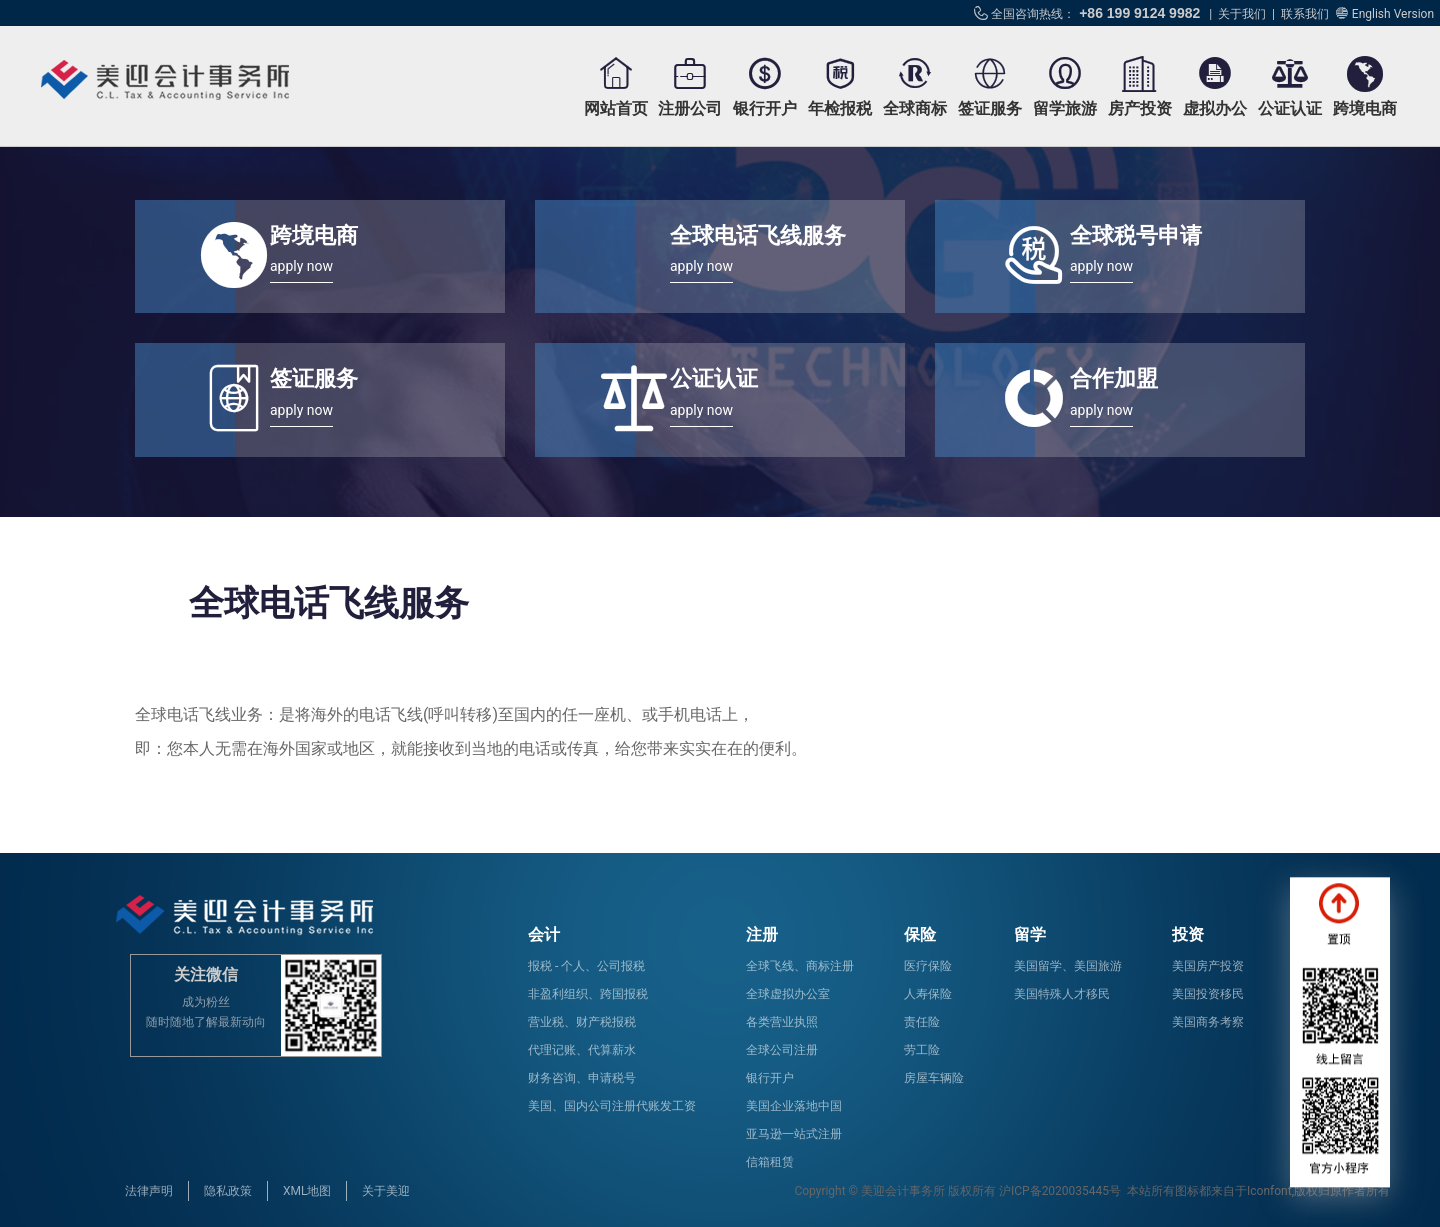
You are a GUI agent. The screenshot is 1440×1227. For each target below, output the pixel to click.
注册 (762, 934)
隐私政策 (228, 1191)
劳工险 (922, 1050)
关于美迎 (386, 1191)
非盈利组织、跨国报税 (588, 994)
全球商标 (915, 108)
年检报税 (840, 108)
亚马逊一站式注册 (794, 1134)
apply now (301, 266)
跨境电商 (1365, 108)
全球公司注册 (782, 1050)
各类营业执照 (782, 1022)
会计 (544, 934)
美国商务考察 (1208, 1022)
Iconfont (1269, 1191)
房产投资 (1140, 108)
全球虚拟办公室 (788, 994)
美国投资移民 (1208, 994)
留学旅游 (1065, 108)
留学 (1030, 934)
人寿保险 (928, 994)
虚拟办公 (1215, 108)
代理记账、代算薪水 (582, 1050)
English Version (1393, 14)
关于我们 (1242, 14)
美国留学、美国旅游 (1068, 966)
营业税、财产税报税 (582, 1022)
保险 (920, 934)
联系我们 (1305, 14)
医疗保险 (928, 966)
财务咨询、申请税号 (582, 1078)
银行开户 (765, 108)
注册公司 (690, 108)
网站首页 (616, 108)
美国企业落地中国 (794, 1106)
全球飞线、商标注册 (800, 966)
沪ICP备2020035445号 (1060, 1191)
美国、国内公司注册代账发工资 (612, 1106)
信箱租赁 (770, 1162)
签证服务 (990, 108)
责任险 (922, 1022)
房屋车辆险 (934, 1078)
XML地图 (307, 1191)
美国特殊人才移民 (1062, 994)
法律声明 (149, 1191)
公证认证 (1290, 108)
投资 (1188, 934)
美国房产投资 (1208, 966)
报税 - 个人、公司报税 (586, 966)
